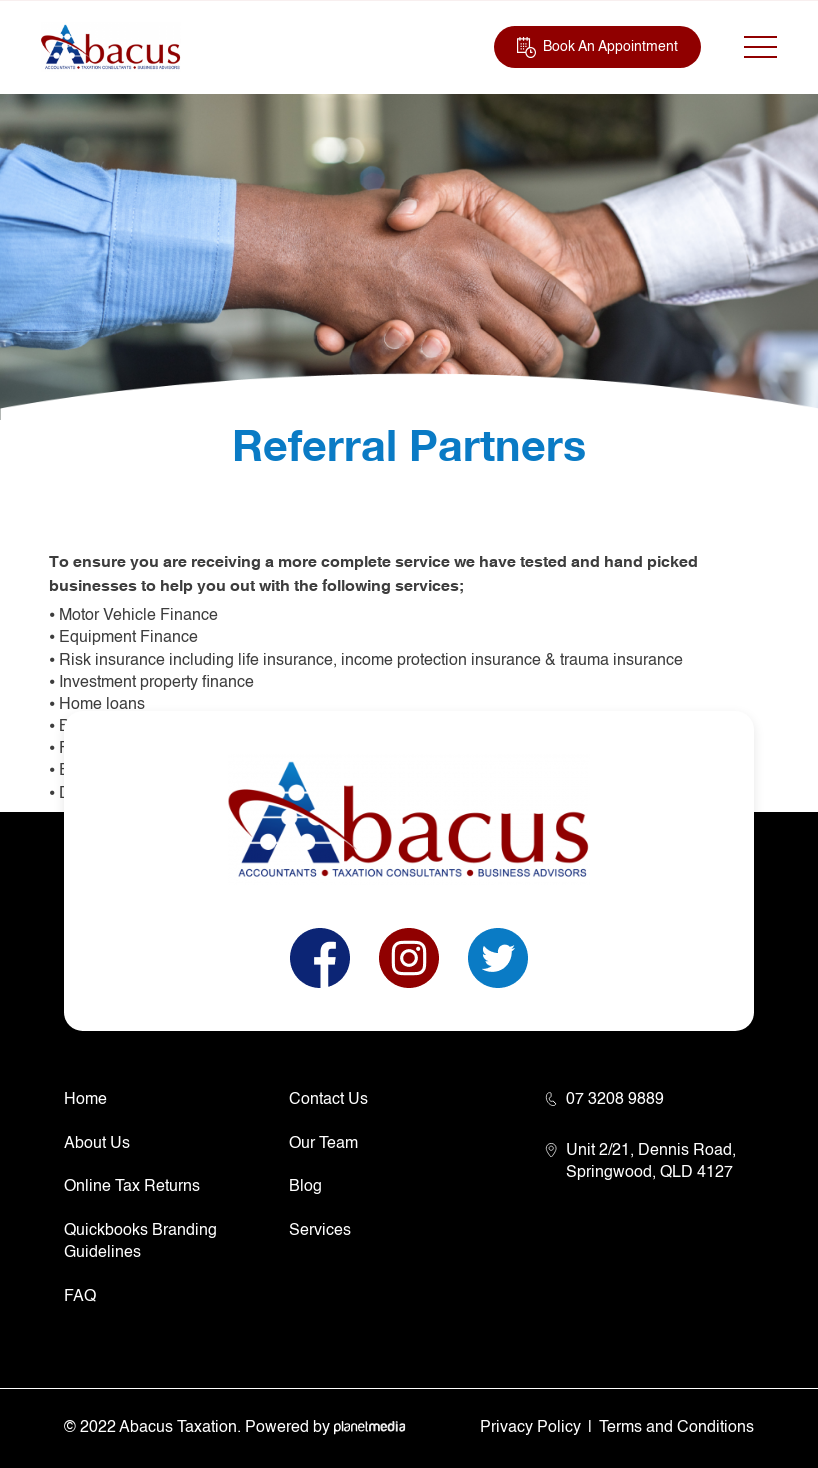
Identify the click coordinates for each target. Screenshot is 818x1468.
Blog (305, 1187)
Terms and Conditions (676, 1428)
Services (320, 1231)
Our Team (323, 1144)
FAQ (80, 1297)
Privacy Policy (530, 1428)
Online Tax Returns (132, 1187)
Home (85, 1100)
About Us (97, 1144)
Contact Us (328, 1100)
